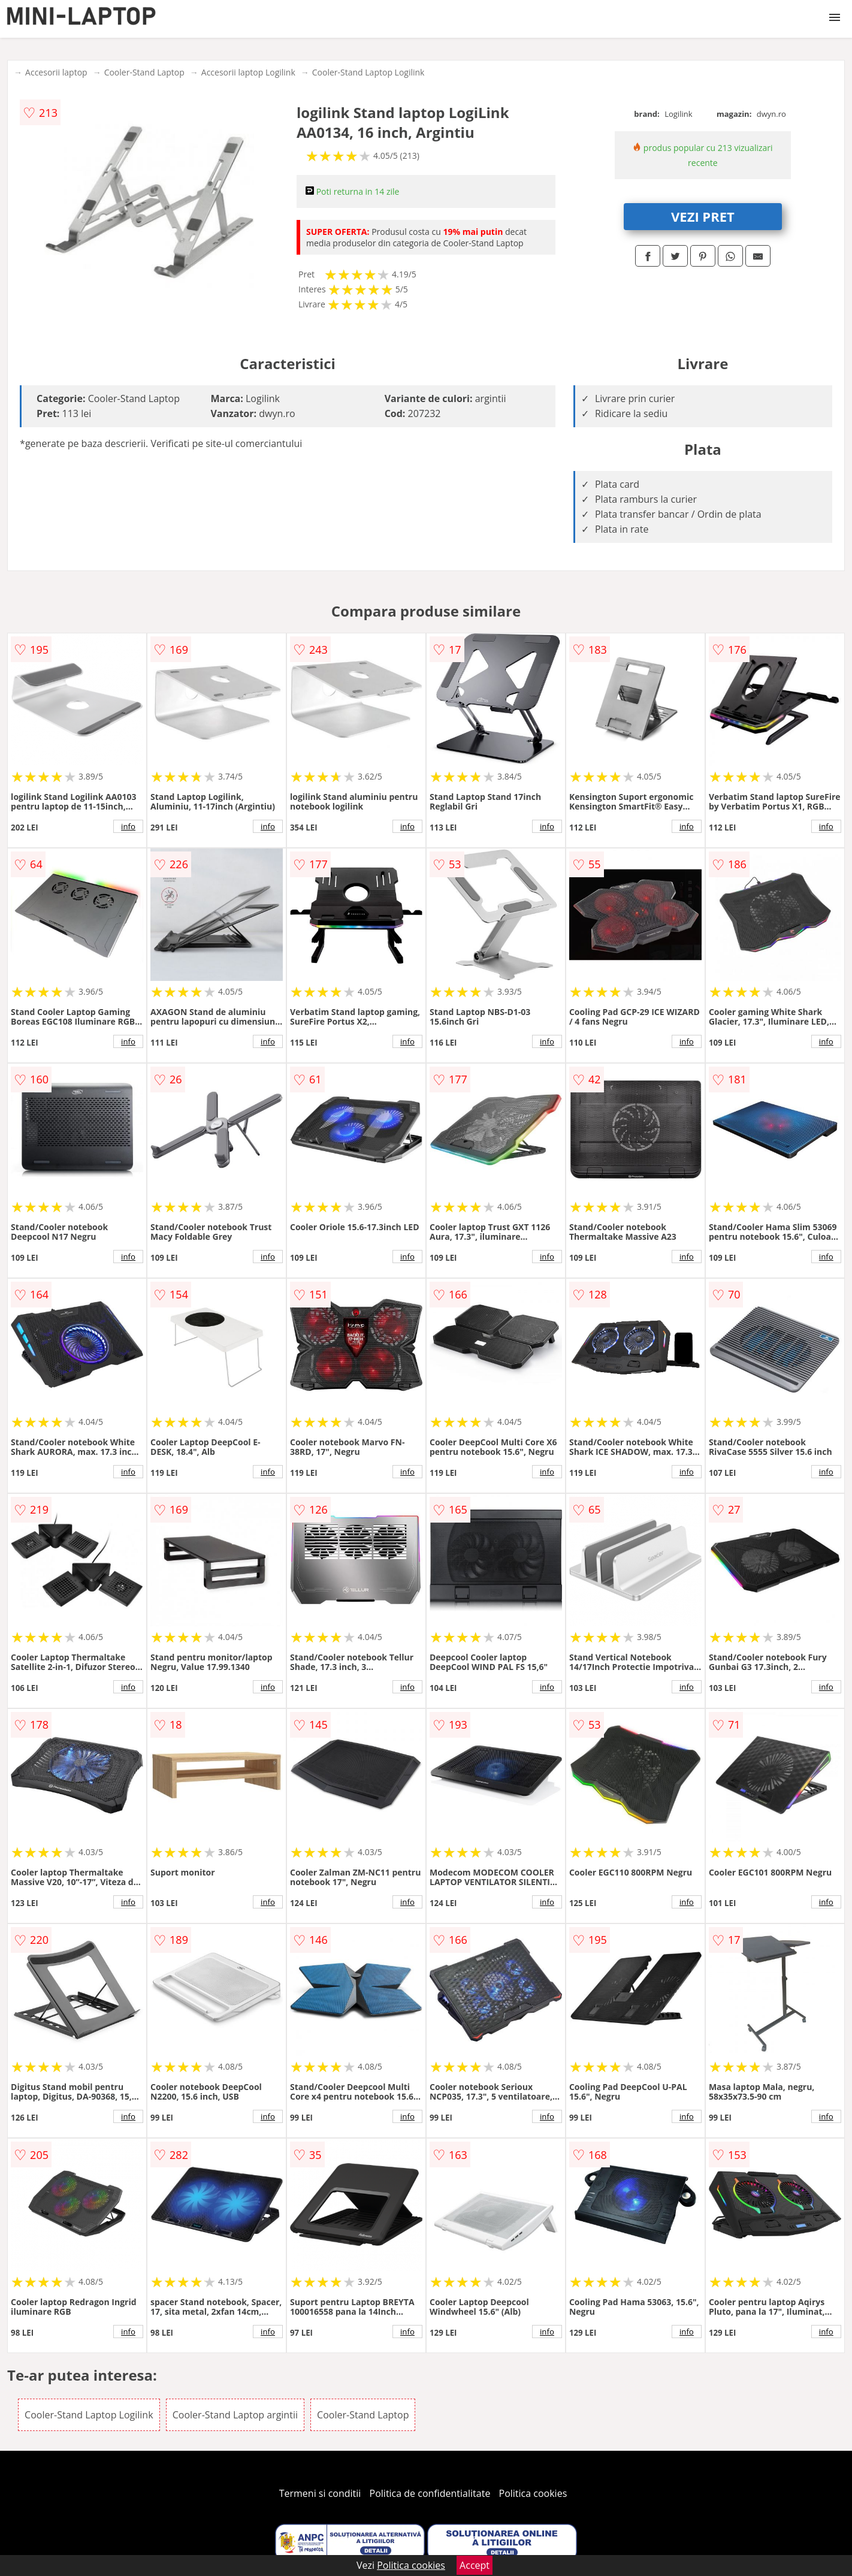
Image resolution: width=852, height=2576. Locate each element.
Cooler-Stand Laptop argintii (235, 2414)
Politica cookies (533, 2493)
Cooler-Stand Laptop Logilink (368, 72)
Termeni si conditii (320, 2493)
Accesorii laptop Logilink (248, 72)
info (128, 826)
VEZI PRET (703, 216)
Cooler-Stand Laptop (144, 72)
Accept (475, 2565)
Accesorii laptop (56, 72)
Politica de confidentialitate (430, 2493)
